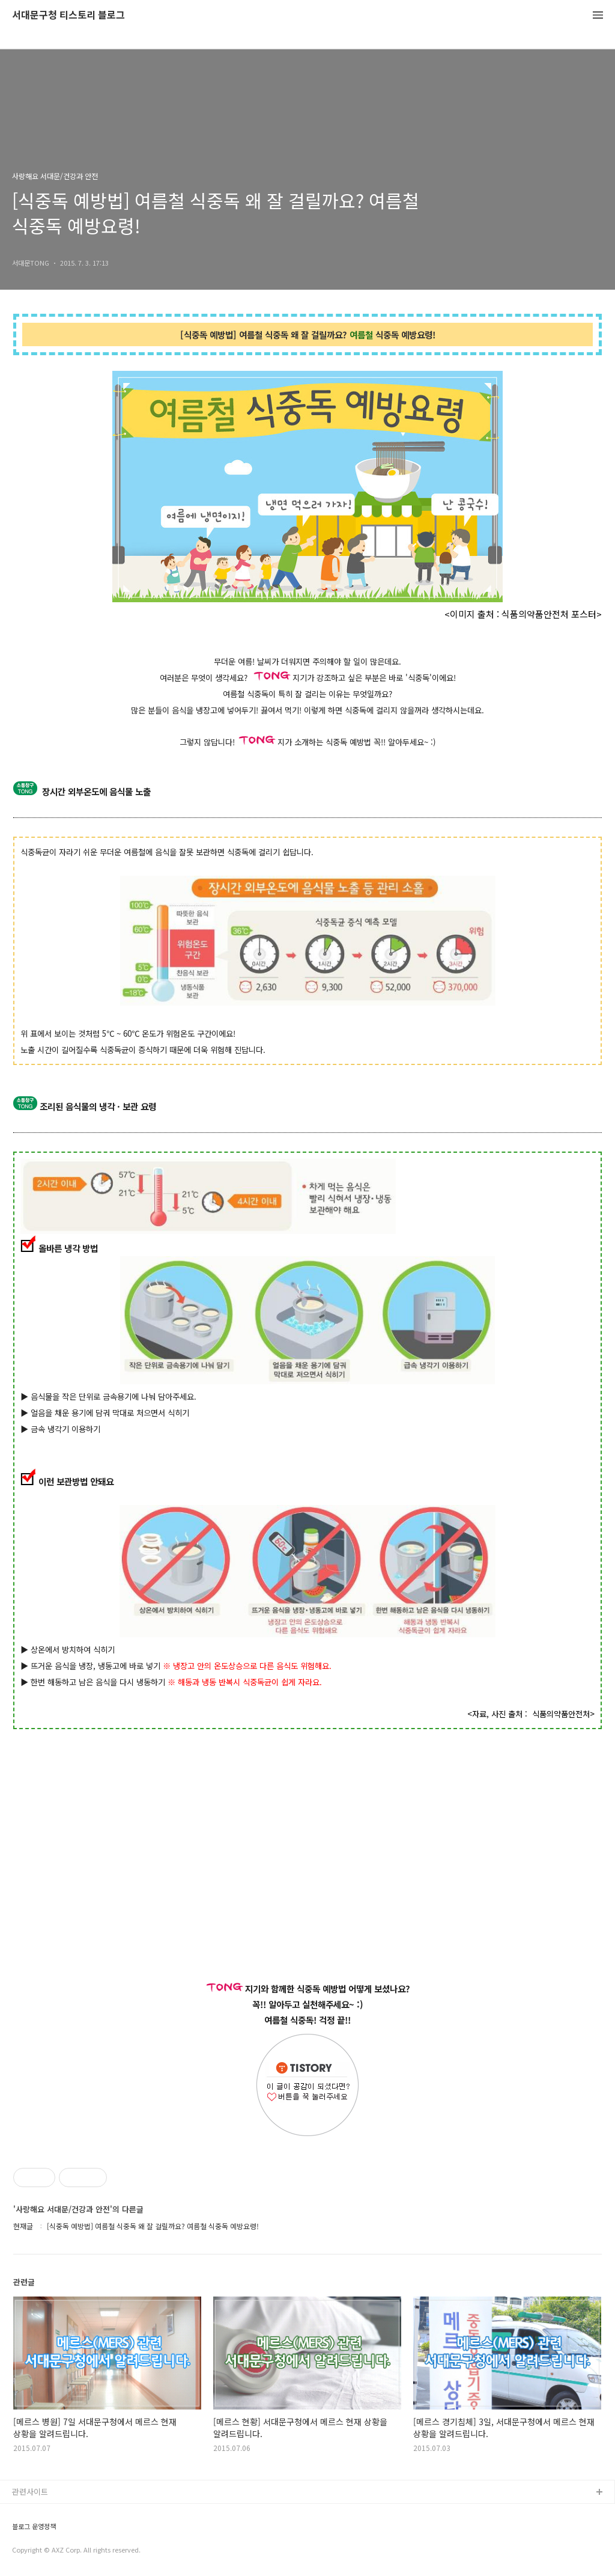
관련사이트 (30, 2491)
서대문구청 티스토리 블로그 (68, 15)
